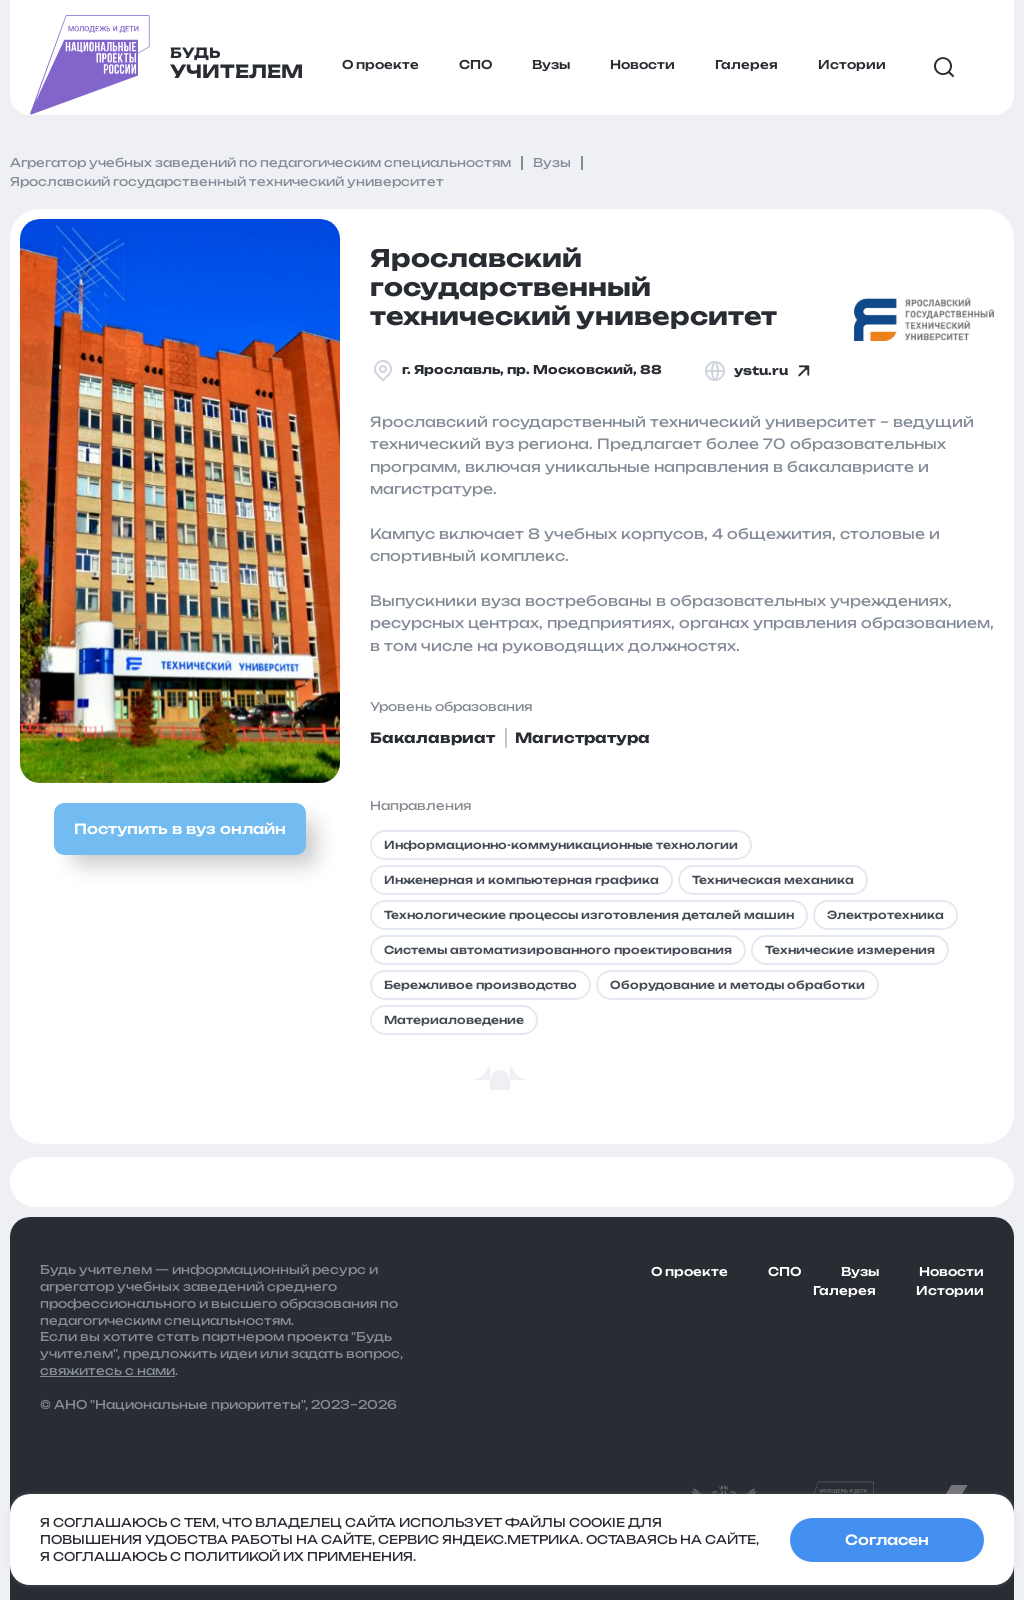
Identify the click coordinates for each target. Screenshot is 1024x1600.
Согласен (887, 1539)
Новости (642, 64)
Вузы (551, 64)
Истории (852, 64)
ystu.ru (759, 371)
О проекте (380, 64)
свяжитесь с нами (107, 1370)
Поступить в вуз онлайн (180, 828)
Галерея (746, 64)
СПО (475, 64)
